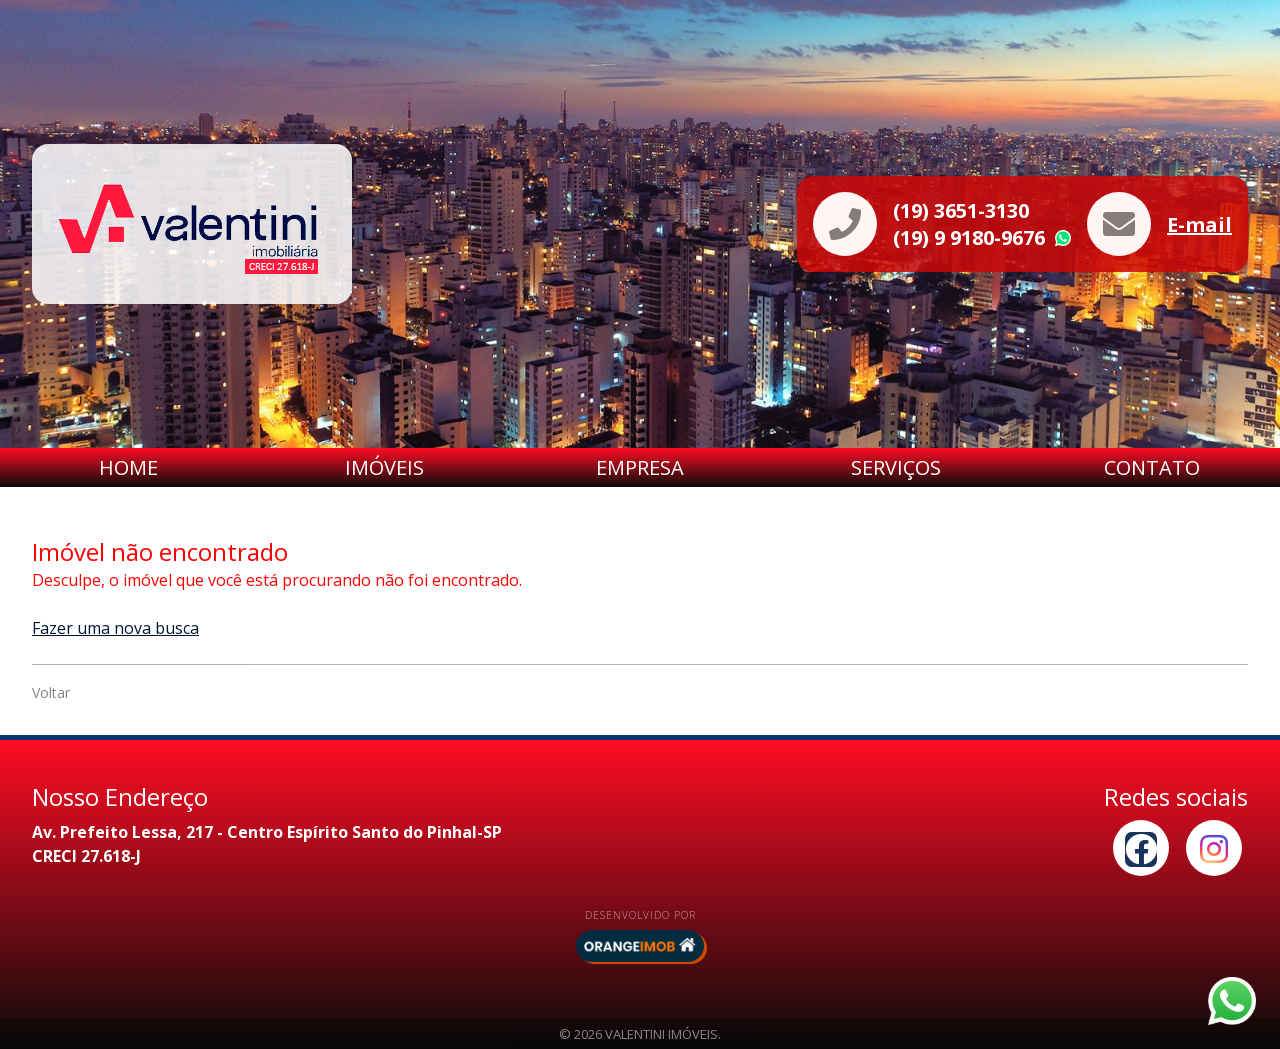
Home (128, 467)
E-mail (1199, 224)
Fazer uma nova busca (115, 628)
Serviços (896, 467)
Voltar (51, 692)
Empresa (640, 467)
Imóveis (384, 467)
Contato (1152, 467)
